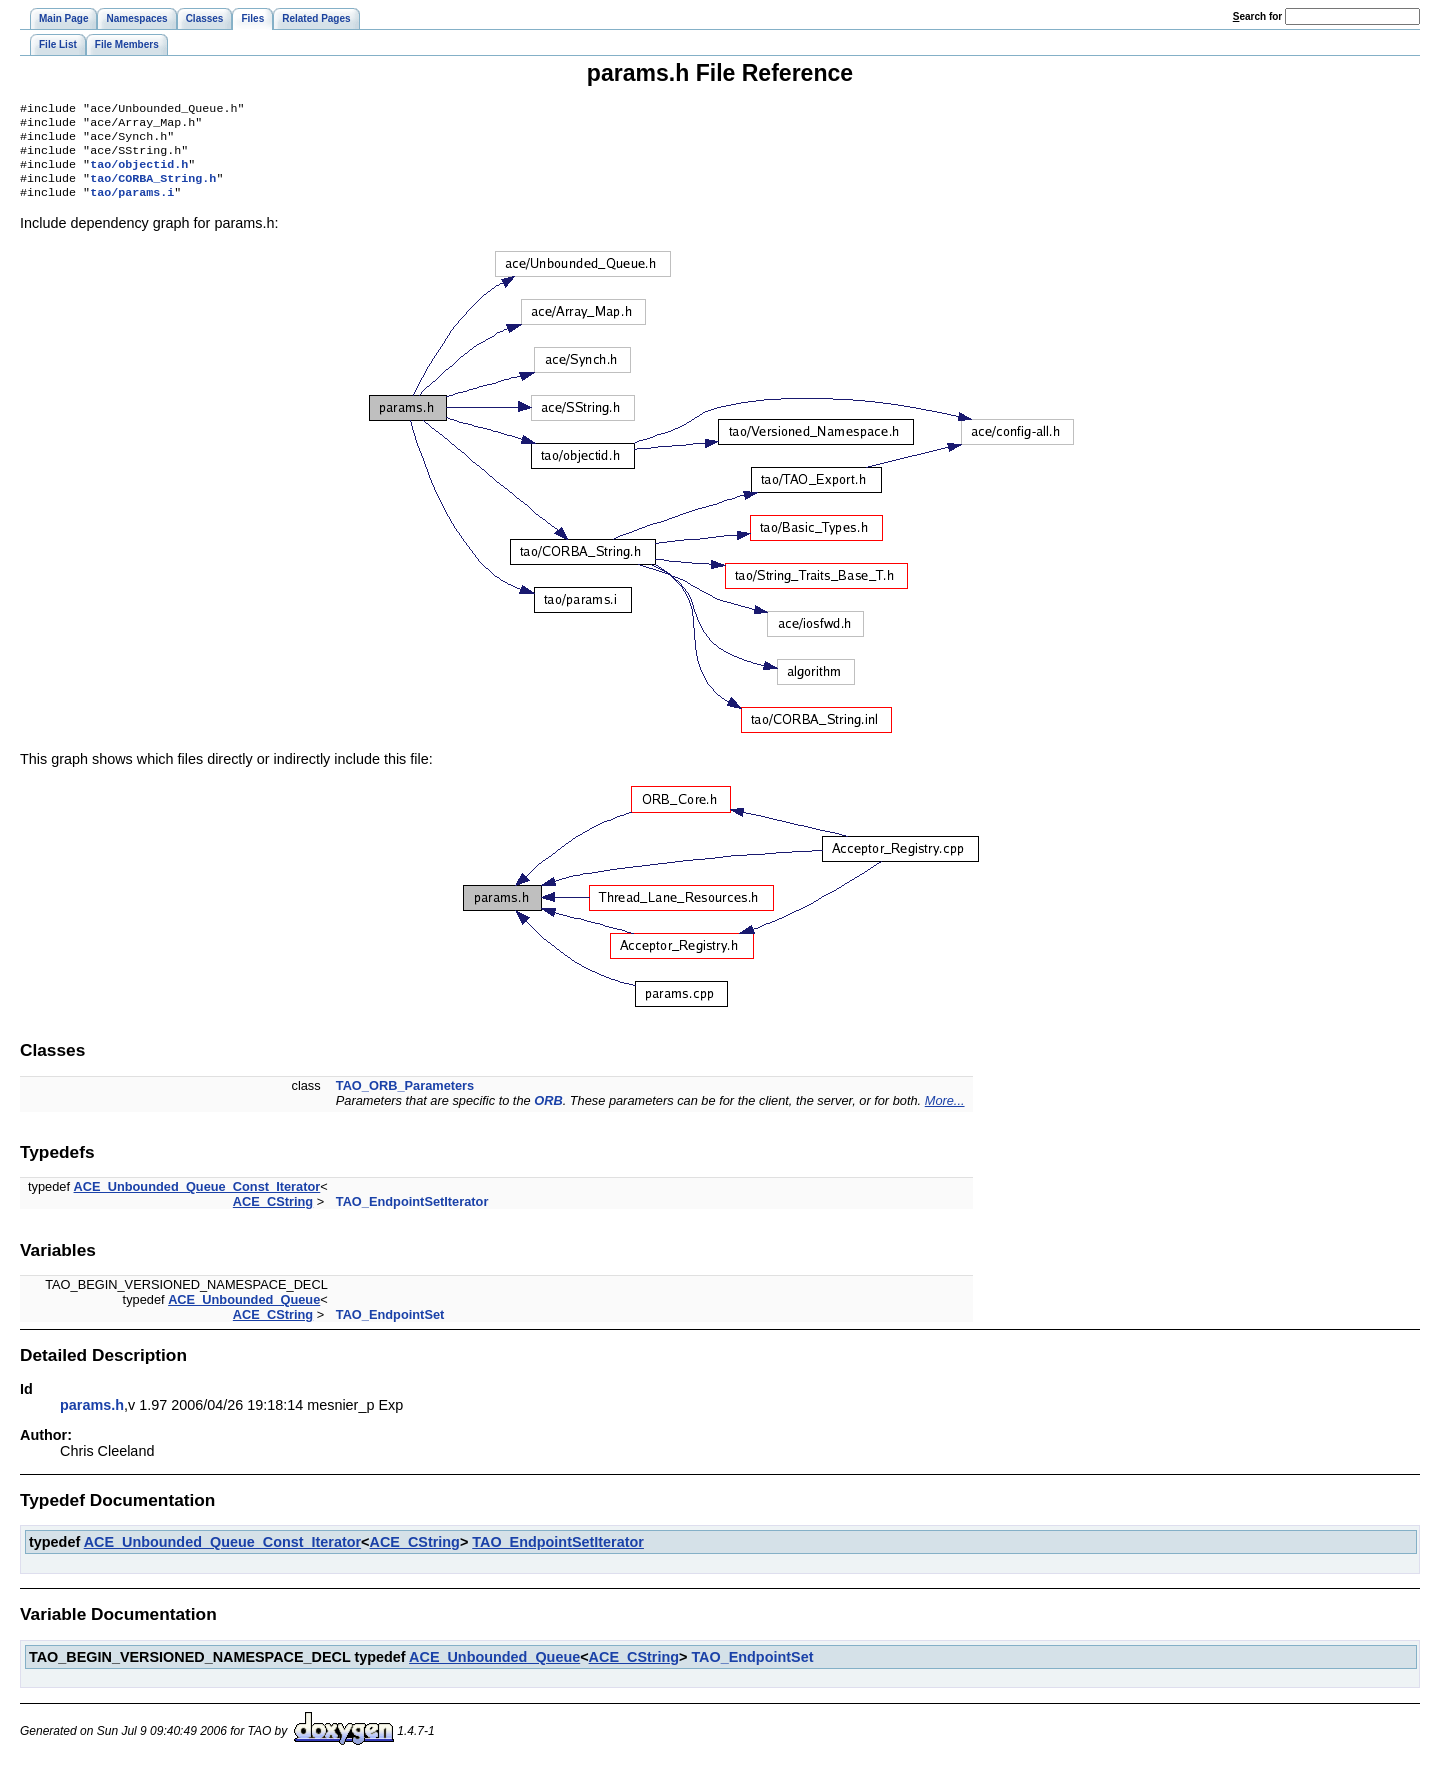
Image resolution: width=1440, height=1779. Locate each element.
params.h (92, 1419)
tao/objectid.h (139, 174)
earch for (1257, 16)
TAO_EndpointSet (390, 1328)
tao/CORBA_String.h (153, 190)
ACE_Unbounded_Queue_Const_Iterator (197, 1200)
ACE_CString (273, 1215)
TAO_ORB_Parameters (405, 1099)
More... (945, 1114)
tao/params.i (132, 206)
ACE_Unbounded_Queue (244, 1313)
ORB (548, 1114)
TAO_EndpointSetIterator (412, 1215)
